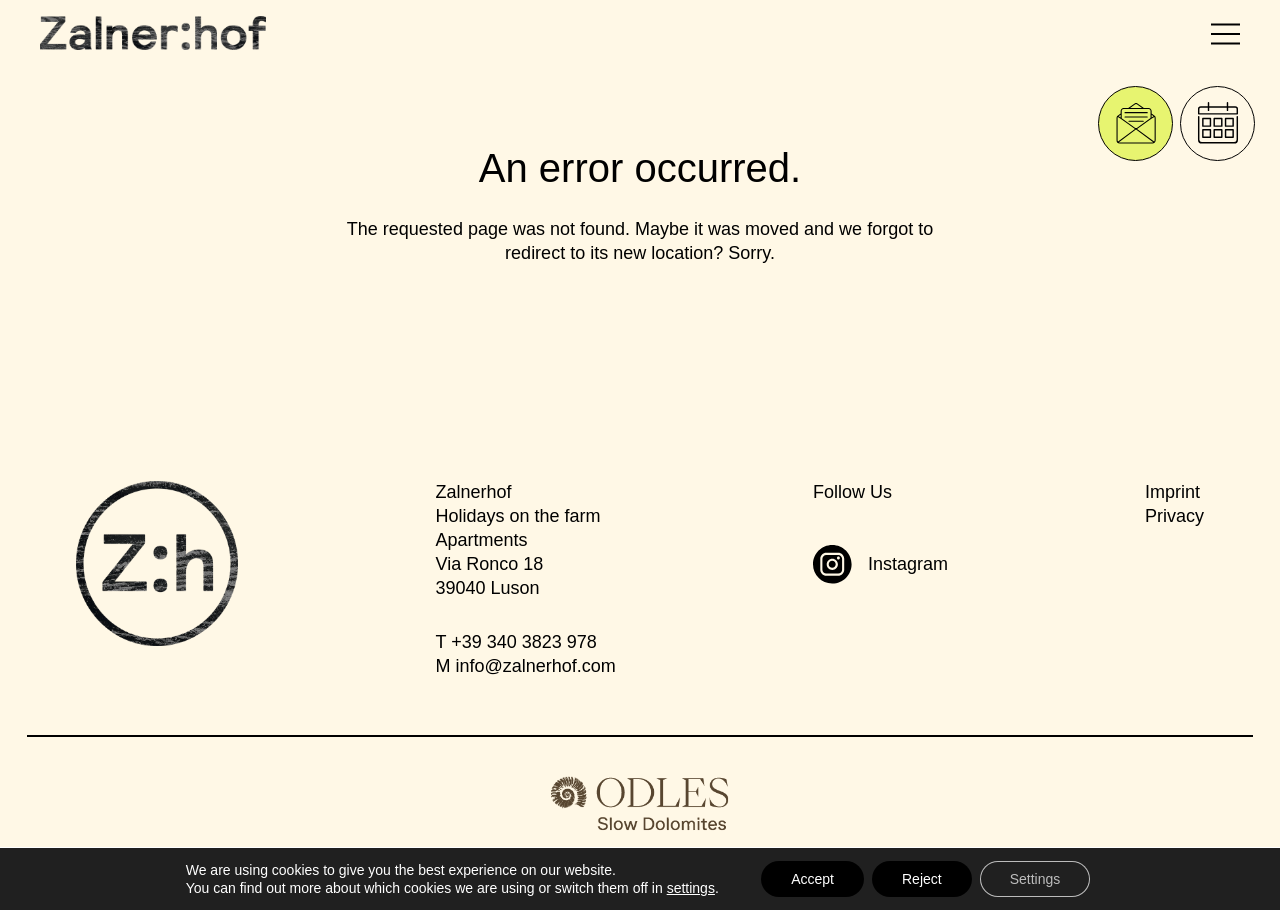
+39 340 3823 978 (524, 642)
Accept (812, 879)
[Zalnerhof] (153, 33)
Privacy (1174, 516)
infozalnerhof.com (535, 666)
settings (691, 888)
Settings (1035, 879)
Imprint (1172, 492)
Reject (922, 879)
